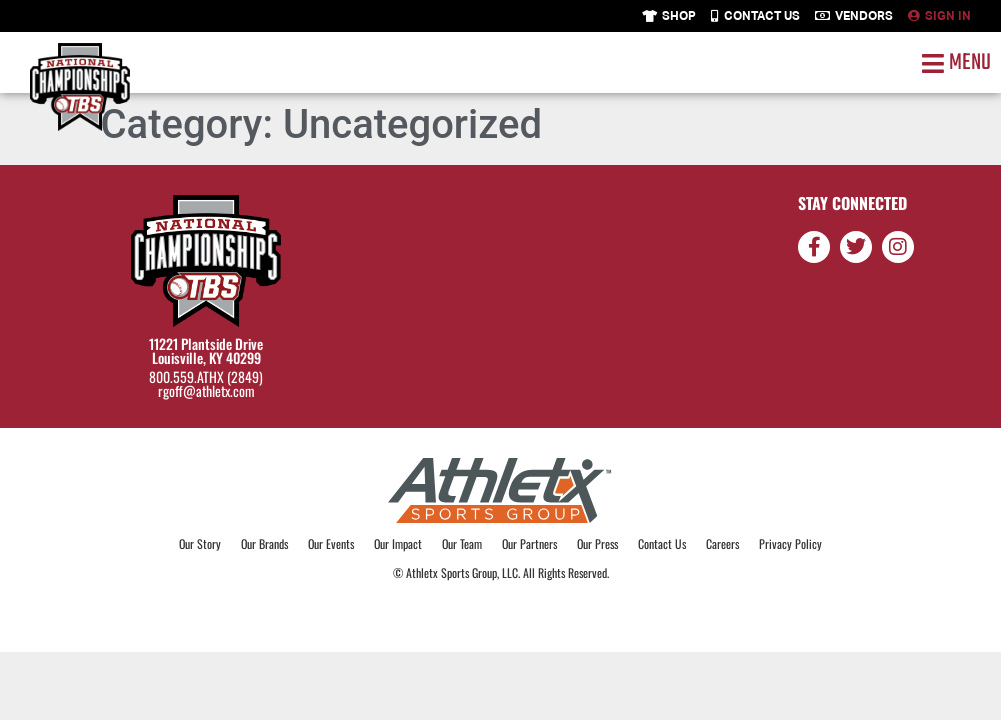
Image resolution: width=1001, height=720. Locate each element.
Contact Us (662, 543)
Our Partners (529, 543)
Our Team (462, 543)
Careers (722, 543)
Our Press (597, 543)
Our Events (331, 543)
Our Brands (264, 543)
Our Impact (398, 543)
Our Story (200, 543)
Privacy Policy (790, 543)
